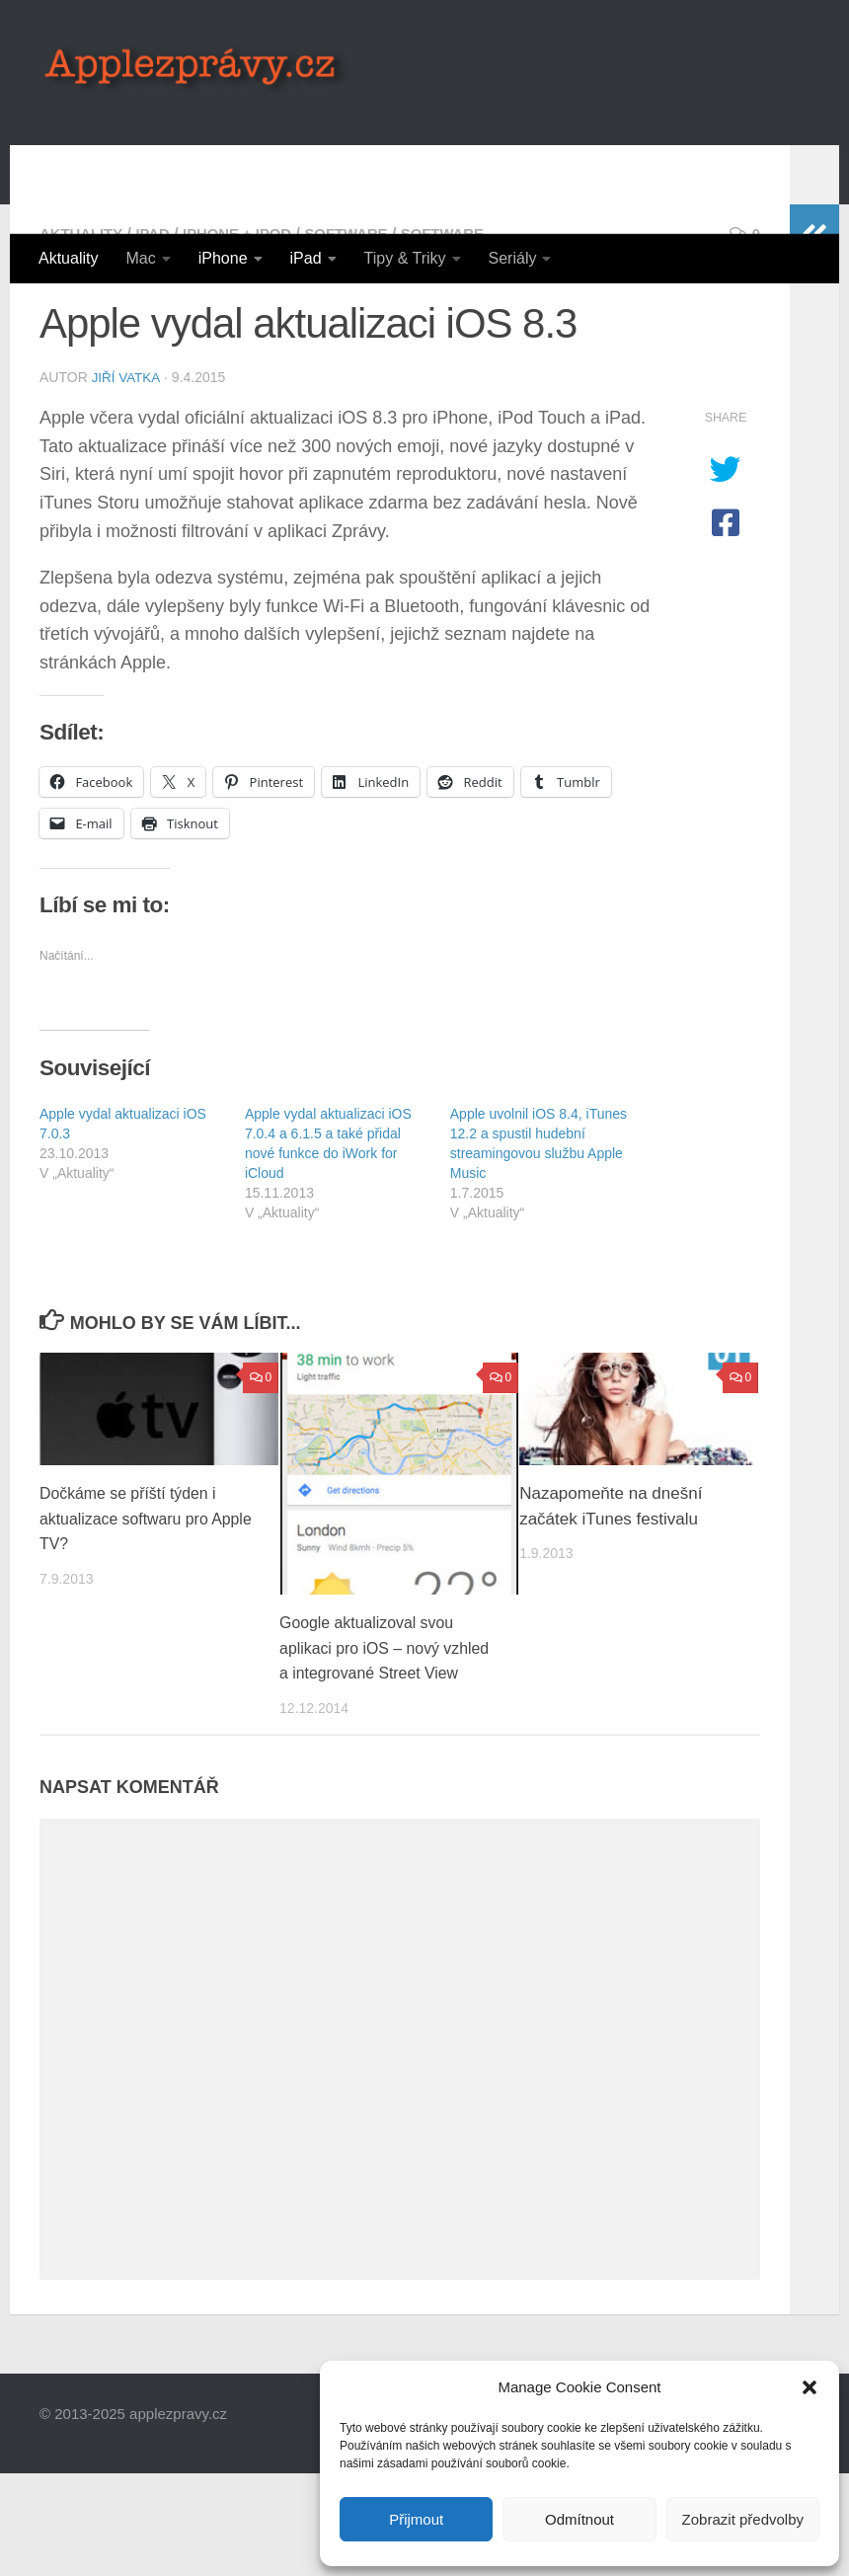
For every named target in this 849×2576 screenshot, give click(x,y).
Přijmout (416, 2519)
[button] (809, 2387)
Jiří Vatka (127, 456)
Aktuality (68, 258)
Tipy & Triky (405, 258)
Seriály (513, 258)
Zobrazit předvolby (743, 2519)
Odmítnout (579, 2519)
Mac (140, 258)
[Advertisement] (450, 153)
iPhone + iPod (250, 312)
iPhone (223, 258)
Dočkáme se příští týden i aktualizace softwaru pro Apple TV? (134, 1596)
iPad (306, 258)
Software (367, 312)
